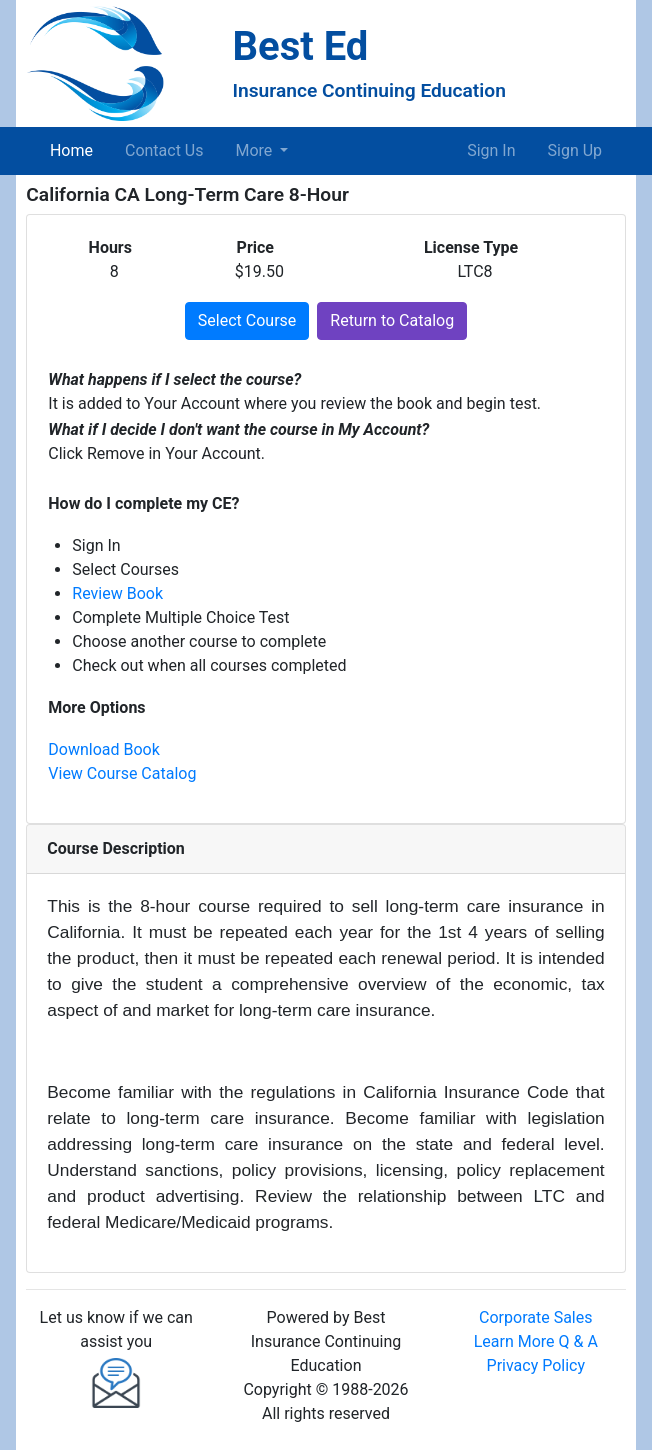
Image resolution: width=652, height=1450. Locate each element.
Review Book (117, 593)
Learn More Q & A (536, 1341)
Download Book (104, 749)
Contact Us (164, 150)
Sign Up (575, 150)
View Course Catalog (122, 773)
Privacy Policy (536, 1365)
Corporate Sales (535, 1317)
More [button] (256, 150)
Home (75, 149)
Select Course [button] (247, 320)
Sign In (491, 150)
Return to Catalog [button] (392, 320)
